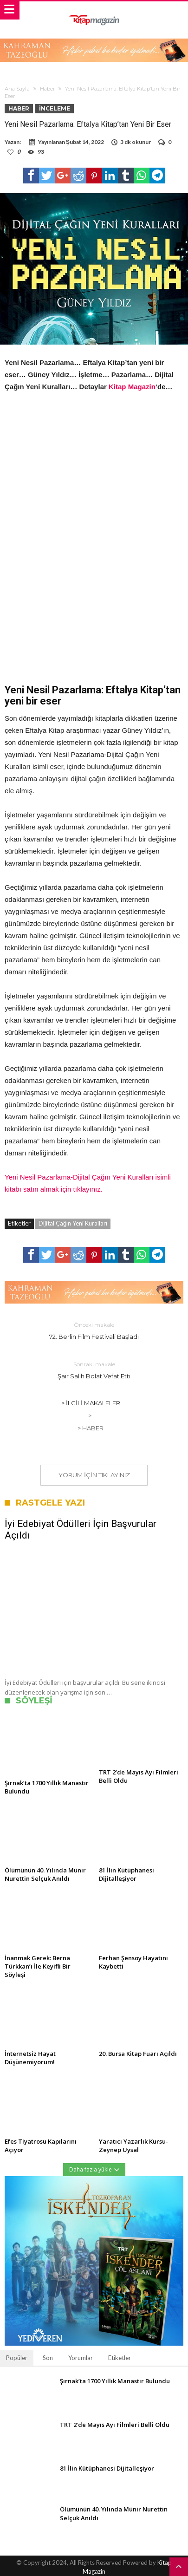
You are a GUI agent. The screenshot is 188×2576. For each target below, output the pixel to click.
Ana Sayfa (17, 88)
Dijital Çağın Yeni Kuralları (73, 1223)
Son (48, 2357)
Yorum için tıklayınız (94, 1475)
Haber (47, 88)
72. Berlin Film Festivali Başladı (94, 1330)
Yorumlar (80, 2357)
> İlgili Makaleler (90, 1403)
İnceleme (54, 108)
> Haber (91, 1428)
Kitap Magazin (132, 387)
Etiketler (119, 2357)
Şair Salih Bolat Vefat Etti (94, 1370)
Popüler (16, 2357)
